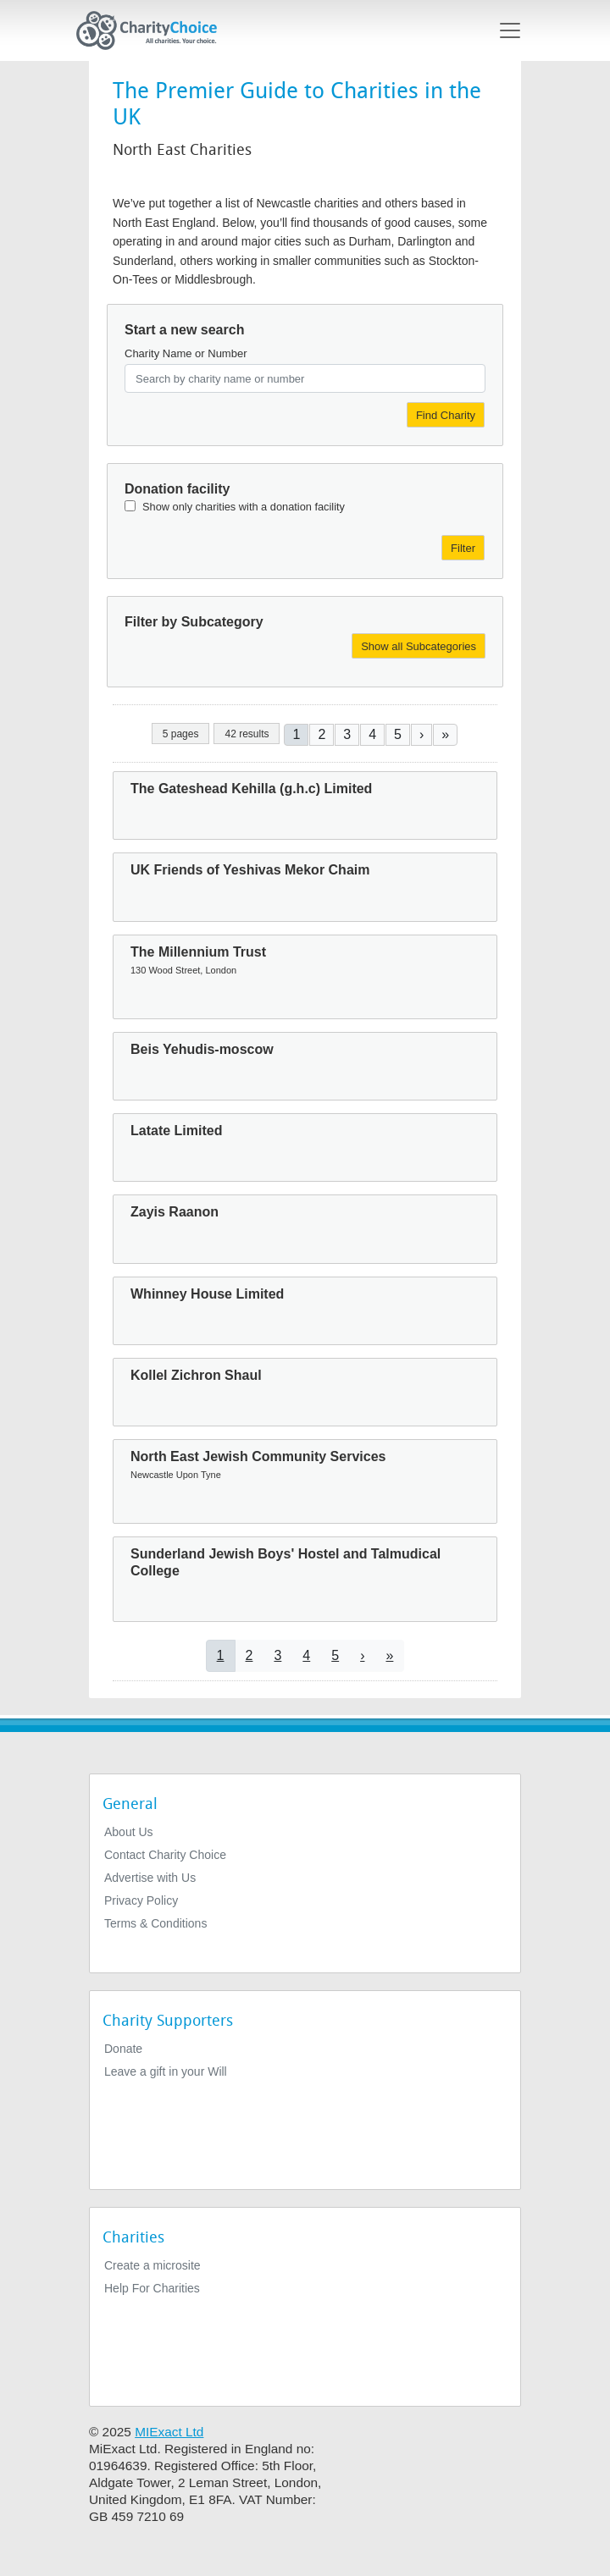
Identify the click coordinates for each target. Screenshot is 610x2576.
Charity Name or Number (186, 353)
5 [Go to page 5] (398, 734)
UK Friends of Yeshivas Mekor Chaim (249, 870)
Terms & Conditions (155, 1923)
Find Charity (445, 415)
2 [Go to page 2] (321, 734)
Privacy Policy (141, 1900)
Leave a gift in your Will (165, 2071)
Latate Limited (176, 1130)
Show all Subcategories (418, 646)
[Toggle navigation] (510, 30)
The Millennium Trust (198, 952)
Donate (123, 2048)
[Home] (153, 30)
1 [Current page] (296, 734)
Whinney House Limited (207, 1294)
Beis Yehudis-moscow (202, 1049)
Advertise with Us (150, 1877)
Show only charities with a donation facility (243, 506)
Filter (463, 548)
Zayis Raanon (174, 1212)
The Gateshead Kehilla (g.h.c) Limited (251, 788)
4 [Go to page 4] (372, 734)
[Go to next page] (421, 734)
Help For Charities (152, 2288)
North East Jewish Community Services (257, 1456)
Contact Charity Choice (165, 1855)
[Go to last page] (445, 734)
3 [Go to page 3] (347, 734)
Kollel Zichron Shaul (196, 1375)
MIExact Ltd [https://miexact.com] (169, 2431)
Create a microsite (152, 2265)
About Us (128, 1832)
